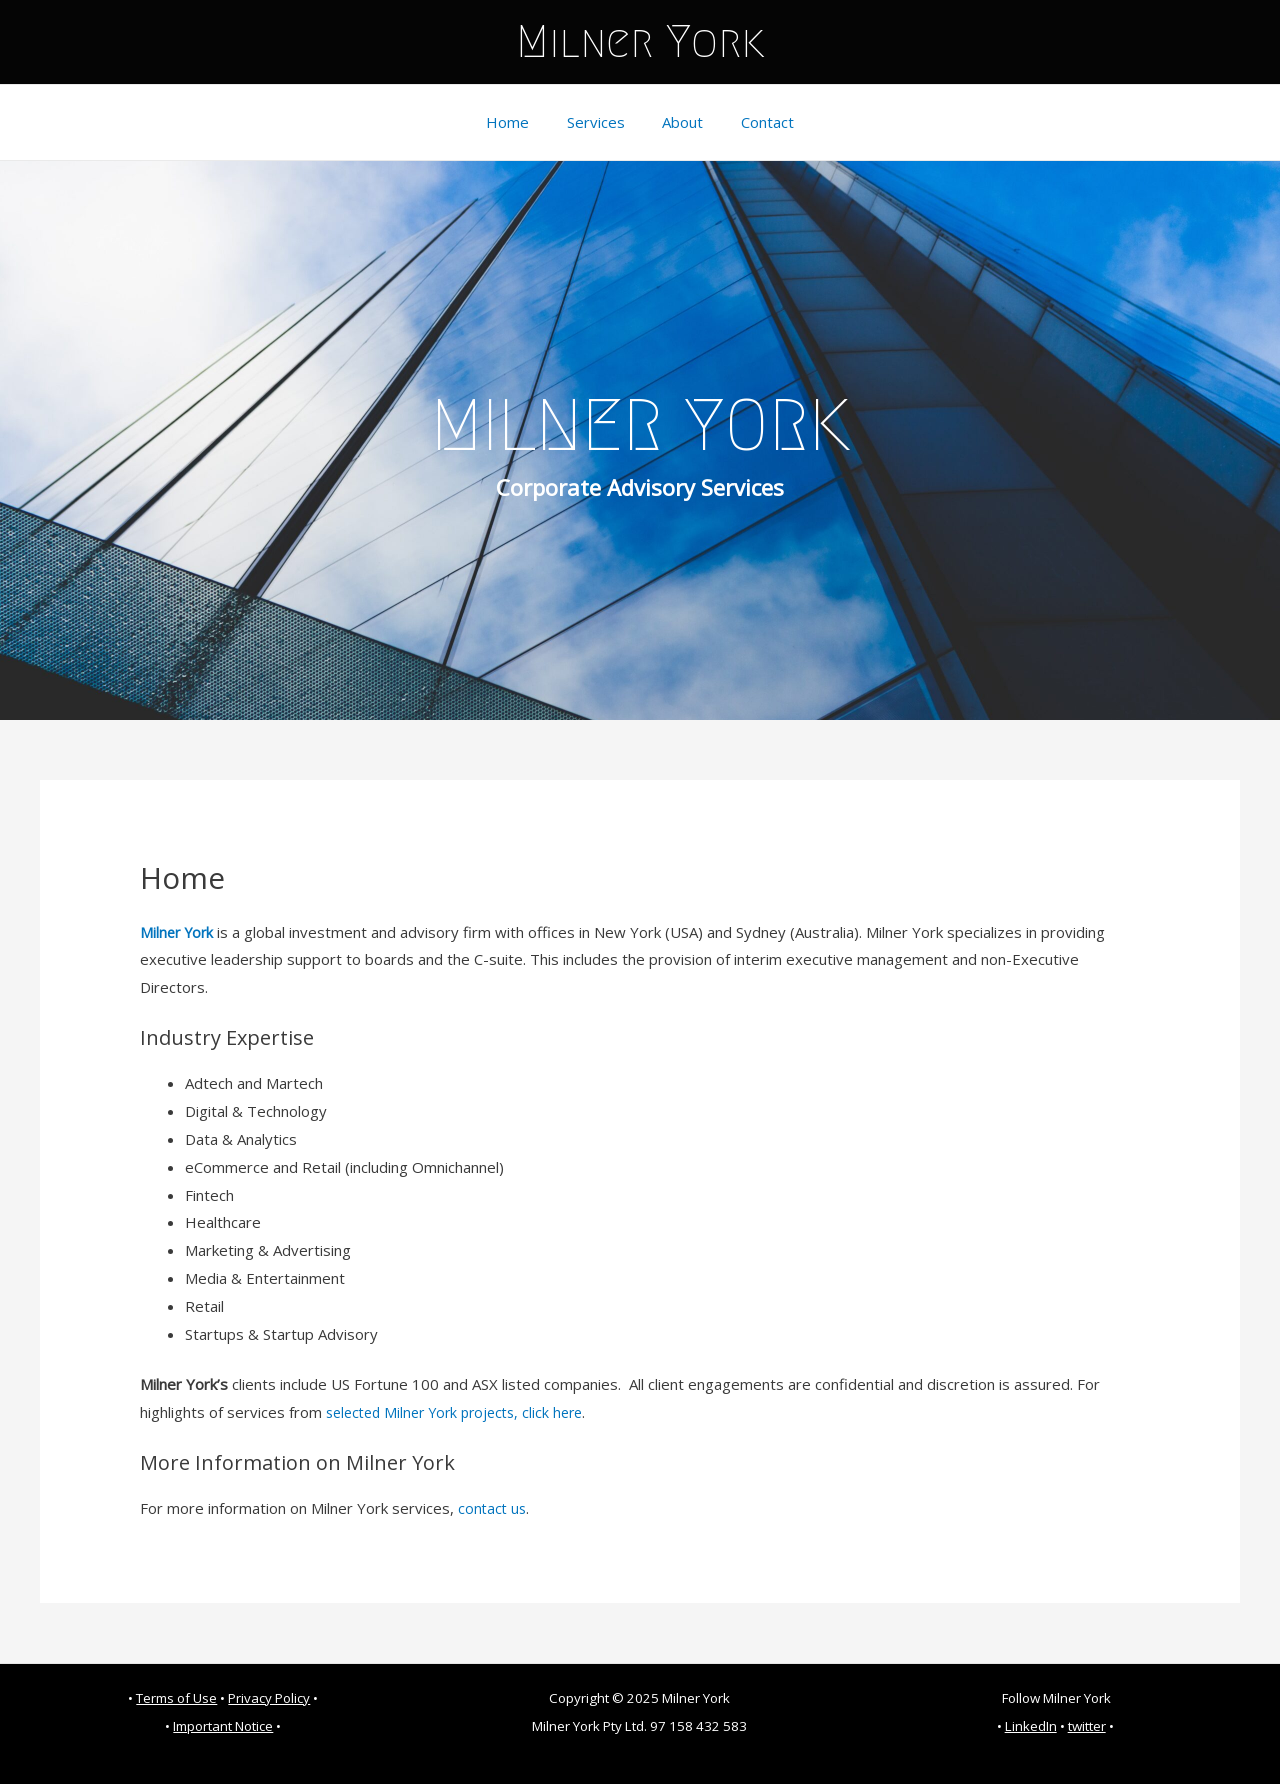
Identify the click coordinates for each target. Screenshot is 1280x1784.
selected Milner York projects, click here (463, 1412)
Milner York (640, 41)
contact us (493, 1508)
